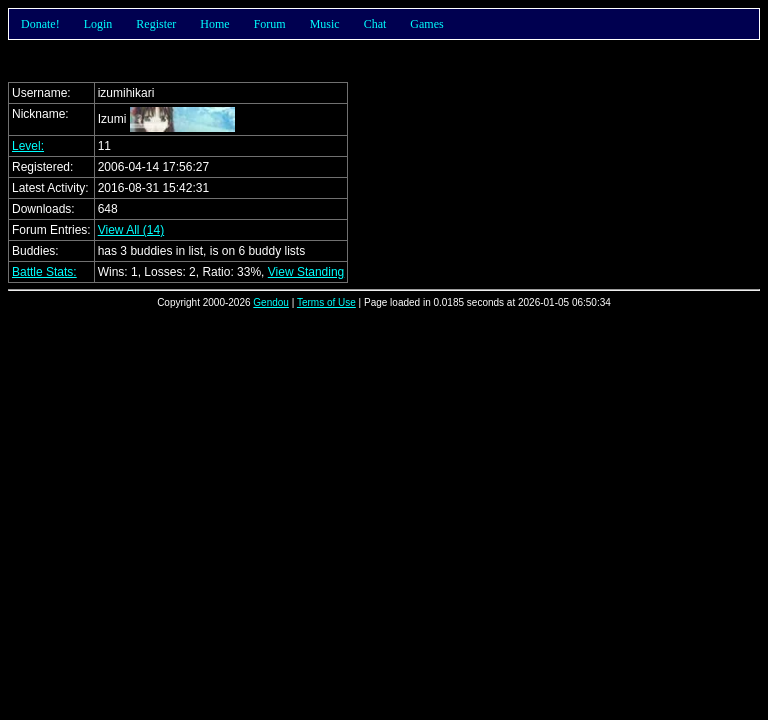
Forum (270, 24)
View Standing (306, 272)
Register (156, 24)
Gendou (271, 302)
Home (214, 24)
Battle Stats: (44, 272)
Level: (28, 146)
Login (98, 24)
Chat (375, 24)
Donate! (40, 24)
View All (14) (131, 230)
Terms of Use (326, 302)
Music (325, 24)
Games (426, 24)
